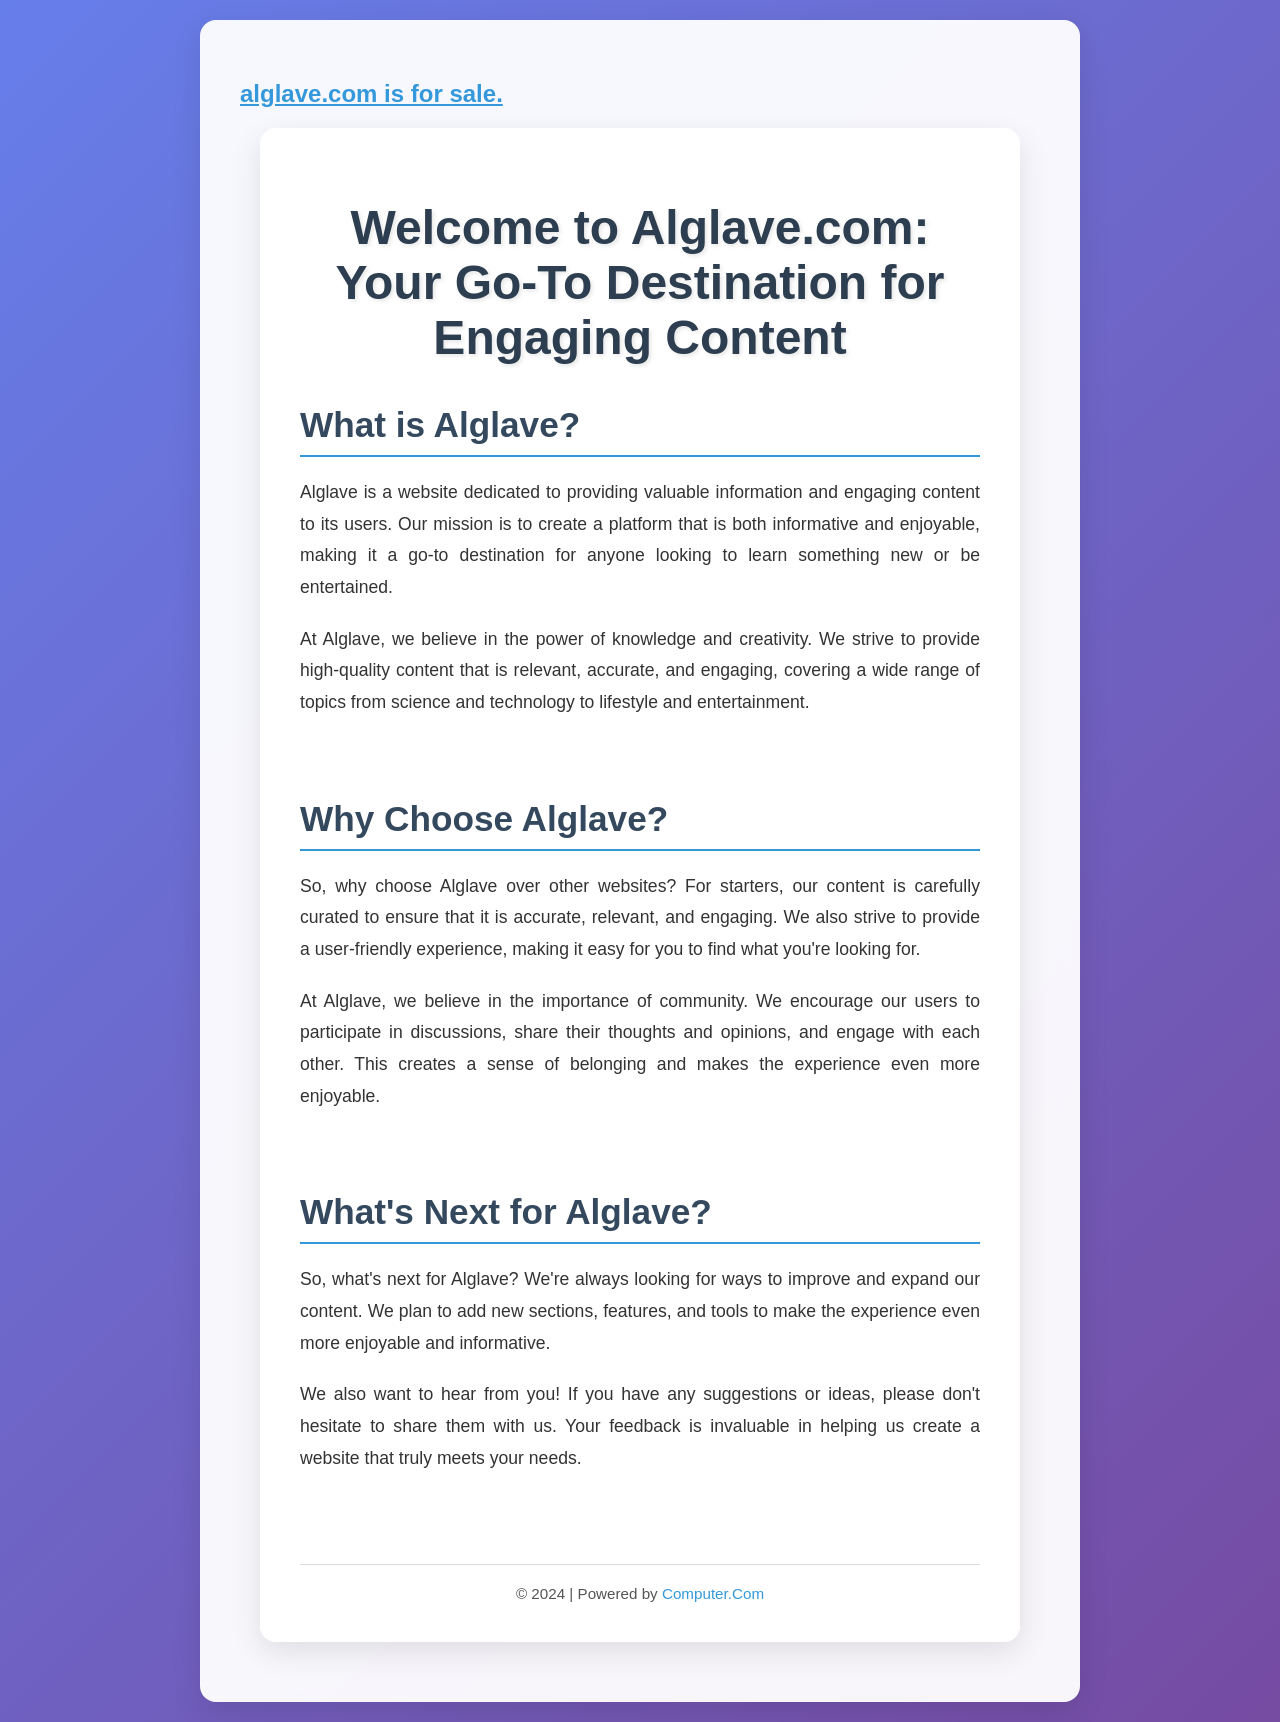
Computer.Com (713, 1593)
